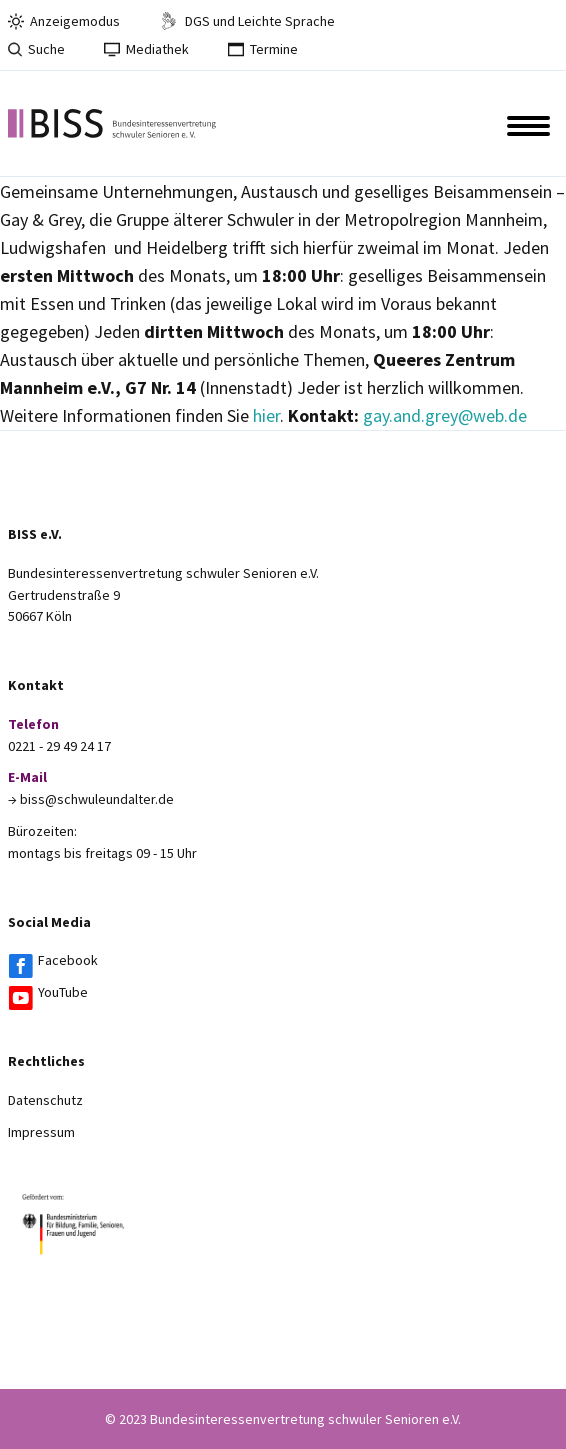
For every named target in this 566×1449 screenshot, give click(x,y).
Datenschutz (45, 1100)
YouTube (63, 992)
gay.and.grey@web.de (445, 415)
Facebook (68, 960)
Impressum (41, 1132)
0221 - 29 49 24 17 (59, 746)
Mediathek (146, 49)
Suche (36, 49)
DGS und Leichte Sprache (247, 21)
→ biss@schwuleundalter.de (91, 799)
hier (266, 415)
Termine (263, 49)
